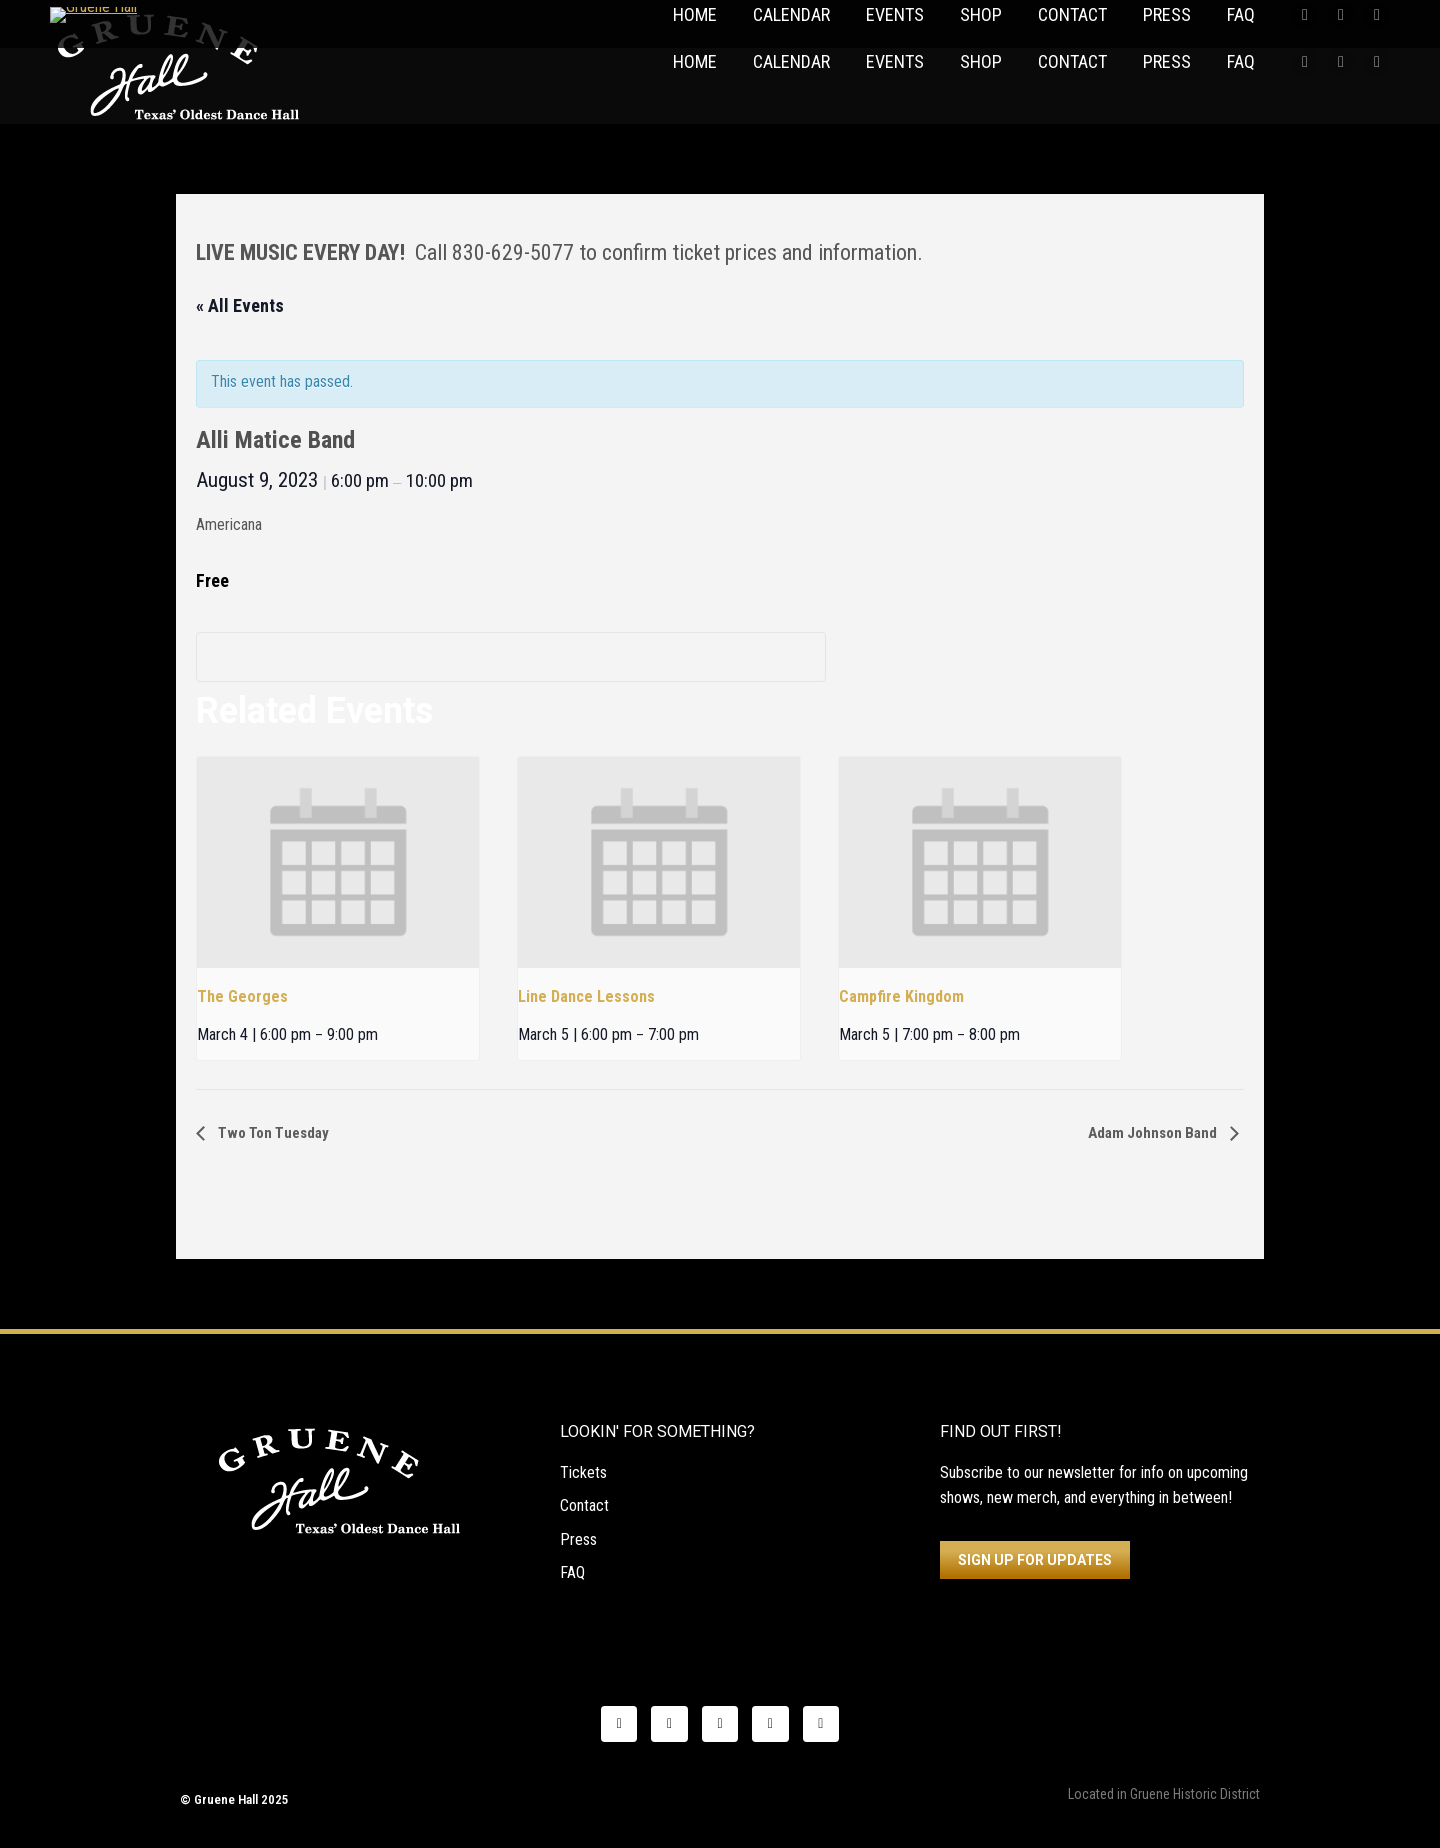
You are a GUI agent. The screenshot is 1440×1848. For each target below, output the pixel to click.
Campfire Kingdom (901, 996)
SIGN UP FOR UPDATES (1035, 1560)
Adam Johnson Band (1154, 1133)
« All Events (240, 305)
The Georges (242, 996)
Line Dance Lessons (586, 996)
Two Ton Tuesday (272, 1133)
